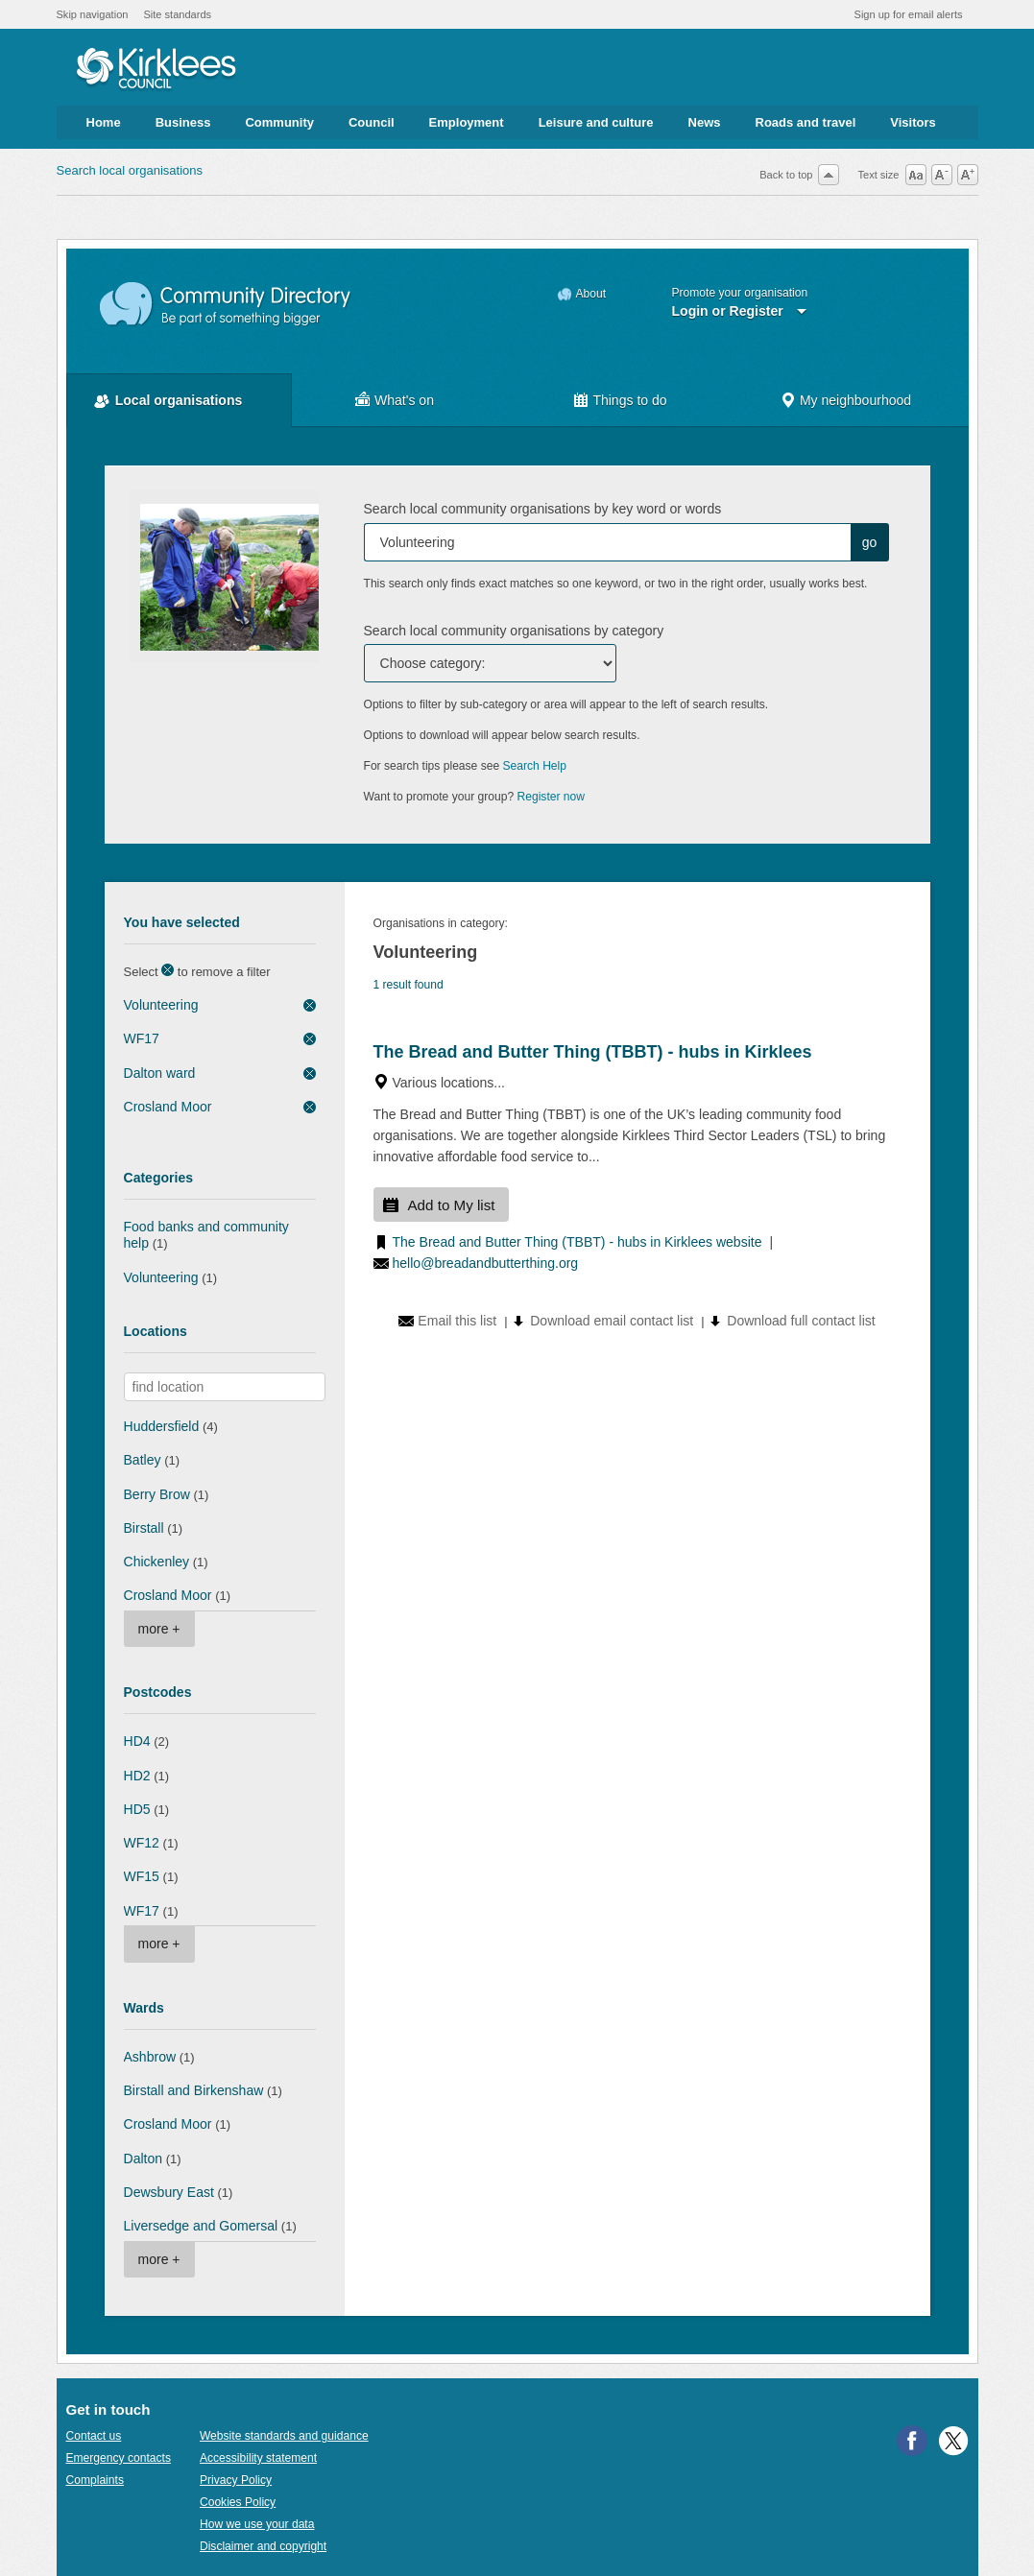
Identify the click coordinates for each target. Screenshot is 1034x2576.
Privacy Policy (236, 2480)
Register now (551, 796)
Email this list (457, 1320)
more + (159, 1628)
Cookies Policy (238, 2502)
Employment (466, 122)
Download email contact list (611, 1320)
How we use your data (257, 2524)
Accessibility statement (258, 2458)
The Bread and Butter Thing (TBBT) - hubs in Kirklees (592, 1051)
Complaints (95, 2480)
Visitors (912, 122)
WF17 (141, 1038)
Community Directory (226, 304)
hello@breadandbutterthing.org (486, 1263)
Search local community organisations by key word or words (543, 508)
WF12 (141, 1842)
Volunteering (161, 1005)
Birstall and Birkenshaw (194, 2090)
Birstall (144, 1528)
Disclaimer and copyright (263, 2546)
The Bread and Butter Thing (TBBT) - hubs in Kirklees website (577, 1242)
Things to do (629, 400)
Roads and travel (806, 122)
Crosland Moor (168, 1106)
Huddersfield (162, 1426)
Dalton (143, 2158)
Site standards (177, 14)
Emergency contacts (118, 2458)
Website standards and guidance (284, 2436)
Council (372, 122)
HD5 (137, 1809)
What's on (404, 400)
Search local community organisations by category (514, 630)
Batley (142, 1459)
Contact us (94, 2436)
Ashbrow (150, 2056)
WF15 (141, 1876)
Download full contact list (801, 1320)
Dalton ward (160, 1073)
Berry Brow (157, 1494)
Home (103, 122)
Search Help (534, 766)
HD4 (137, 1741)
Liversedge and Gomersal (201, 2225)
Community (279, 122)
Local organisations (179, 400)
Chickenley (157, 1561)
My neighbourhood (855, 400)
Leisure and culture (596, 122)
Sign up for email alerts (908, 14)
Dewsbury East (169, 2192)
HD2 (137, 1775)
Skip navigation (93, 14)
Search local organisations (130, 170)
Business (183, 122)
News (704, 122)
